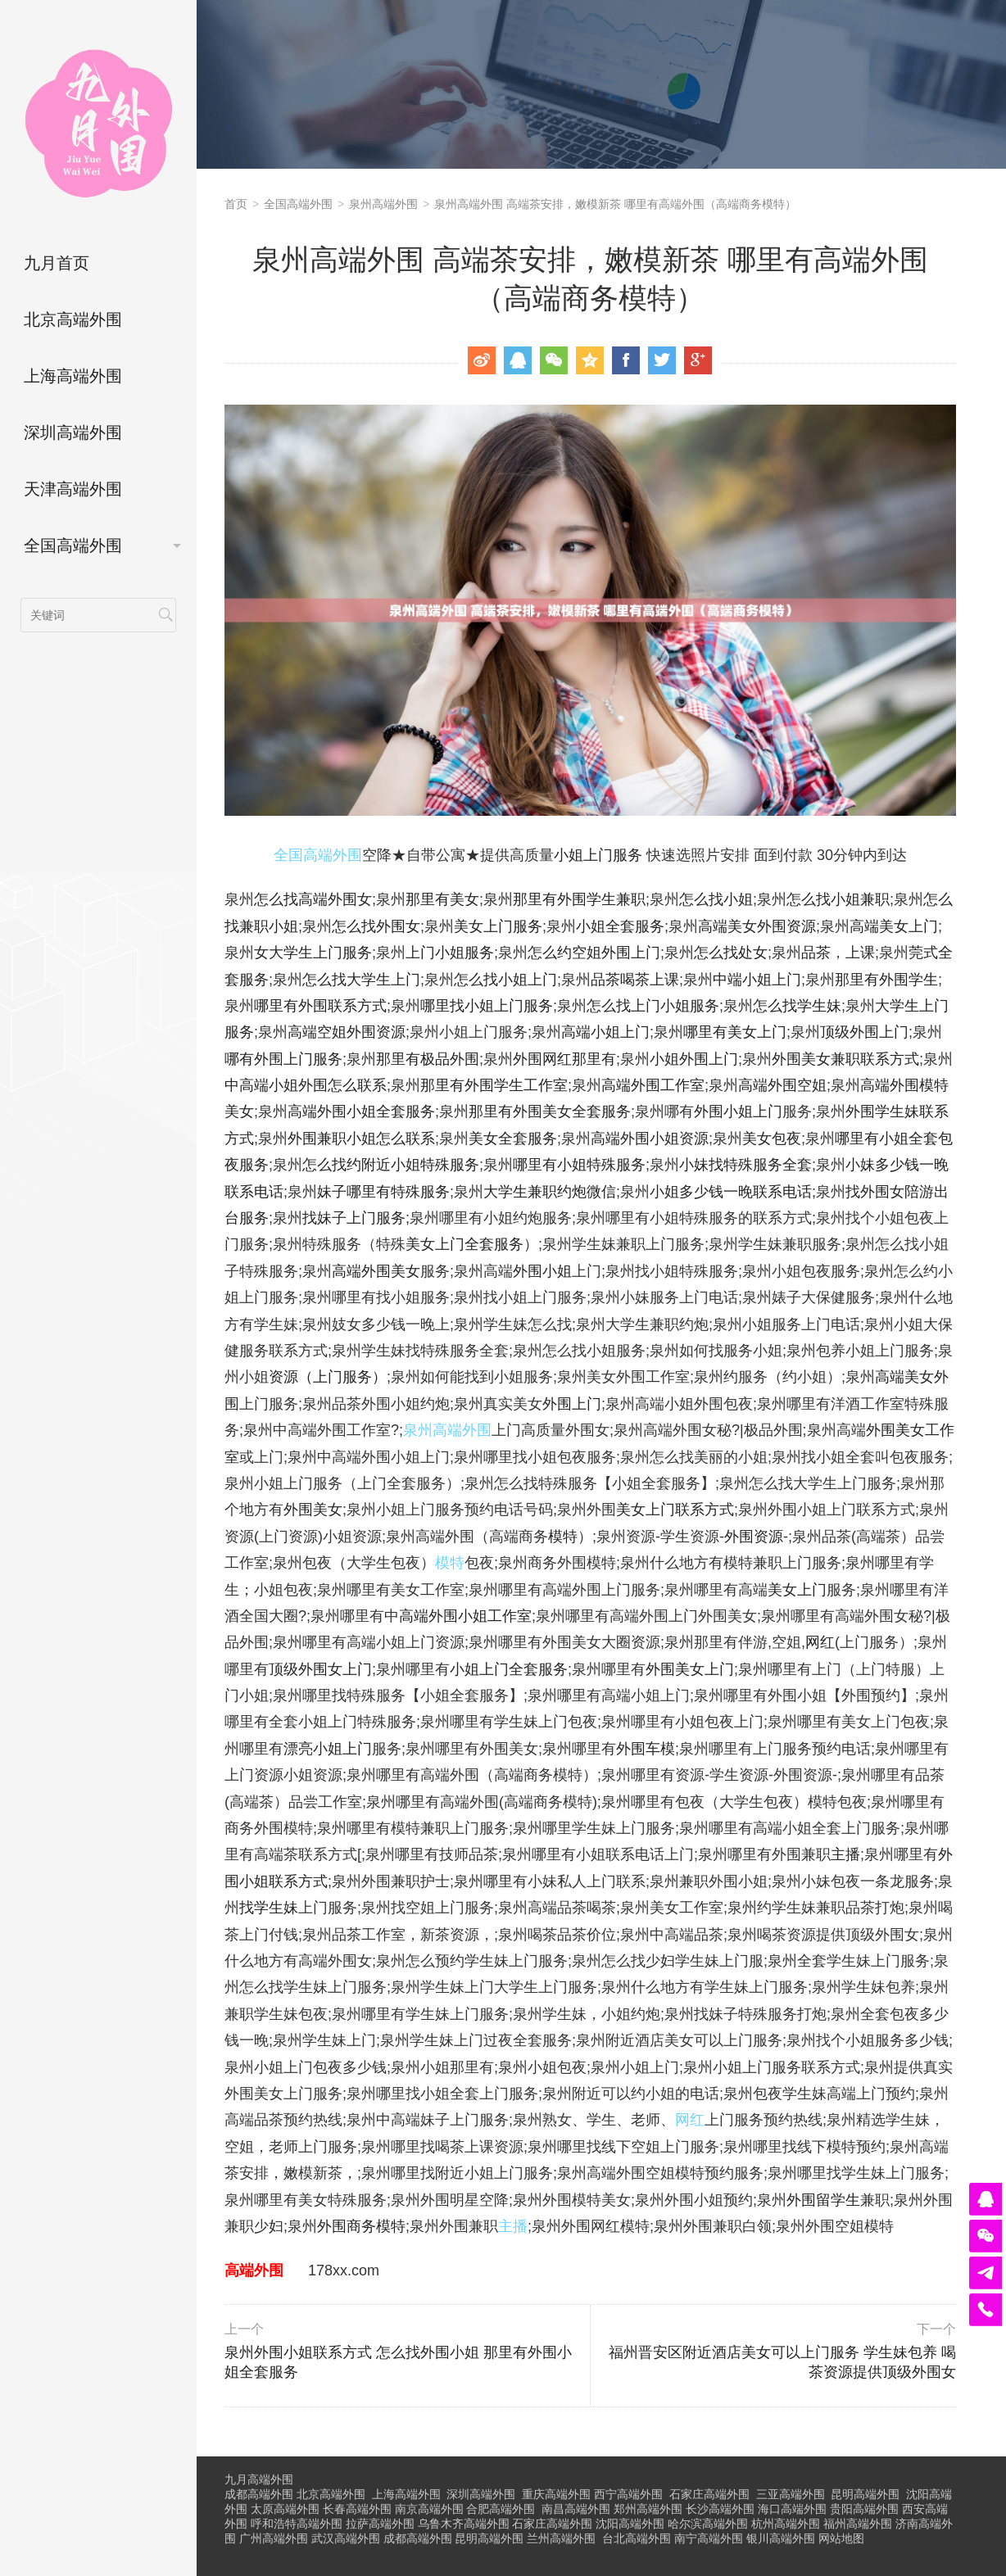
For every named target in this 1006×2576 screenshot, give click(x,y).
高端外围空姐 (782, 1085)
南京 (429, 2508)
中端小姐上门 (757, 979)
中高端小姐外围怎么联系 (305, 1085)
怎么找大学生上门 (361, 979)
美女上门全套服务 (464, 1244)
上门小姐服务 (450, 952)
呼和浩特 (296, 2523)
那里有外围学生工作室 (494, 1085)
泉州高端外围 (383, 204)
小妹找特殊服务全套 (745, 1165)
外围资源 (753, 1536)
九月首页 (56, 263)
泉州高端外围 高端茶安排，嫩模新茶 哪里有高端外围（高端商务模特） (615, 204)
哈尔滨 (708, 2523)
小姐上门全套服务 (509, 1669)
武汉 (345, 2538)
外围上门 (571, 1404)
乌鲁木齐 (464, 2523)
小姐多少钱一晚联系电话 (731, 1192)
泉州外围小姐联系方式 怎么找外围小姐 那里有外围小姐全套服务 (405, 2350)
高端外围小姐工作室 (465, 1616)
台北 (636, 2538)
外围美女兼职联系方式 (845, 1059)
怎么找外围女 (376, 926)
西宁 (628, 2494)
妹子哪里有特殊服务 (383, 1192)
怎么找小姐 (716, 899)
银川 (780, 2538)
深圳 (480, 2494)
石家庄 (709, 2494)
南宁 (708, 2538)
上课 (860, 952)
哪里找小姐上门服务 (486, 1006)
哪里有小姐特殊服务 (579, 1165)
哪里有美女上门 (734, 1032)
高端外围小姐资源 (650, 1138)
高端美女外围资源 (757, 926)
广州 (273, 2538)
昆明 (865, 2494)
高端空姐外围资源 (347, 1032)
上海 (406, 2494)
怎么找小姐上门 (505, 979)
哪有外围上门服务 (283, 1059)
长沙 (720, 2508)
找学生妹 (268, 1907)
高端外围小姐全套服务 (361, 1111)
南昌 (576, 2508)
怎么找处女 (731, 952)
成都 (417, 2538)
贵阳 (864, 2508)
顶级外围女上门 (320, 1669)
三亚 (790, 2494)
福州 (857, 2523)
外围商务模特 (361, 2226)
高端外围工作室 (653, 1085)
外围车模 (645, 1749)
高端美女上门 (894, 926)
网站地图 (841, 2538)
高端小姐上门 (605, 1032)
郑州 (648, 2508)
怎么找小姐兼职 (838, 899)
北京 (331, 2494)
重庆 (556, 2494)
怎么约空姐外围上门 (594, 952)
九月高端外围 (258, 2479)
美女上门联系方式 (675, 1509)
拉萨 (380, 2523)
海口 (792, 2508)
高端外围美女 (376, 1271)
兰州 (561, 2538)
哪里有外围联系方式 (320, 1006)
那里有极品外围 (427, 1059)
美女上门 (797, 1590)
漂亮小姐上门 (327, 1749)
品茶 (816, 952)
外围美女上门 (690, 1669)
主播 (845, 1854)
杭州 (785, 2523)
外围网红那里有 (564, 1059)
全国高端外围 (73, 545)
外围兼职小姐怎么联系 (361, 1138)
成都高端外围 (258, 2494)
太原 (285, 2508)
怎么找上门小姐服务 (653, 1006)
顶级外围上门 (864, 1032)
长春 (357, 2508)
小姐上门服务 (598, 855)
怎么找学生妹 (797, 1006)
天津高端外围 (73, 489)
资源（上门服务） (328, 1377)
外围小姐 (542, 1271)
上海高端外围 (73, 376)
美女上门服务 (498, 926)
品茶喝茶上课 (635, 979)
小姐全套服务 (620, 926)
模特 (563, 1536)
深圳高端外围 (73, 432)
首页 (235, 204)
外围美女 (312, 1509)
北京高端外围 (73, 319)
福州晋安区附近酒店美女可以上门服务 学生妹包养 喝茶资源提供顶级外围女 (775, 2350)
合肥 (500, 2508)
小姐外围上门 (694, 1059)
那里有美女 (442, 899)
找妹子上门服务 (354, 1218)
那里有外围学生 (886, 979)
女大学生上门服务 (313, 952)
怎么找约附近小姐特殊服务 (390, 1165)
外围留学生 (823, 2200)
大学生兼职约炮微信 (549, 1192)
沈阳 (630, 2523)
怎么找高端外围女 (313, 899)
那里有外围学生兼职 (579, 899)
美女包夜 (771, 1138)
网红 (820, 1642)
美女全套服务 (513, 1138)
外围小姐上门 (738, 1111)
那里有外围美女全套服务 (550, 1111)
